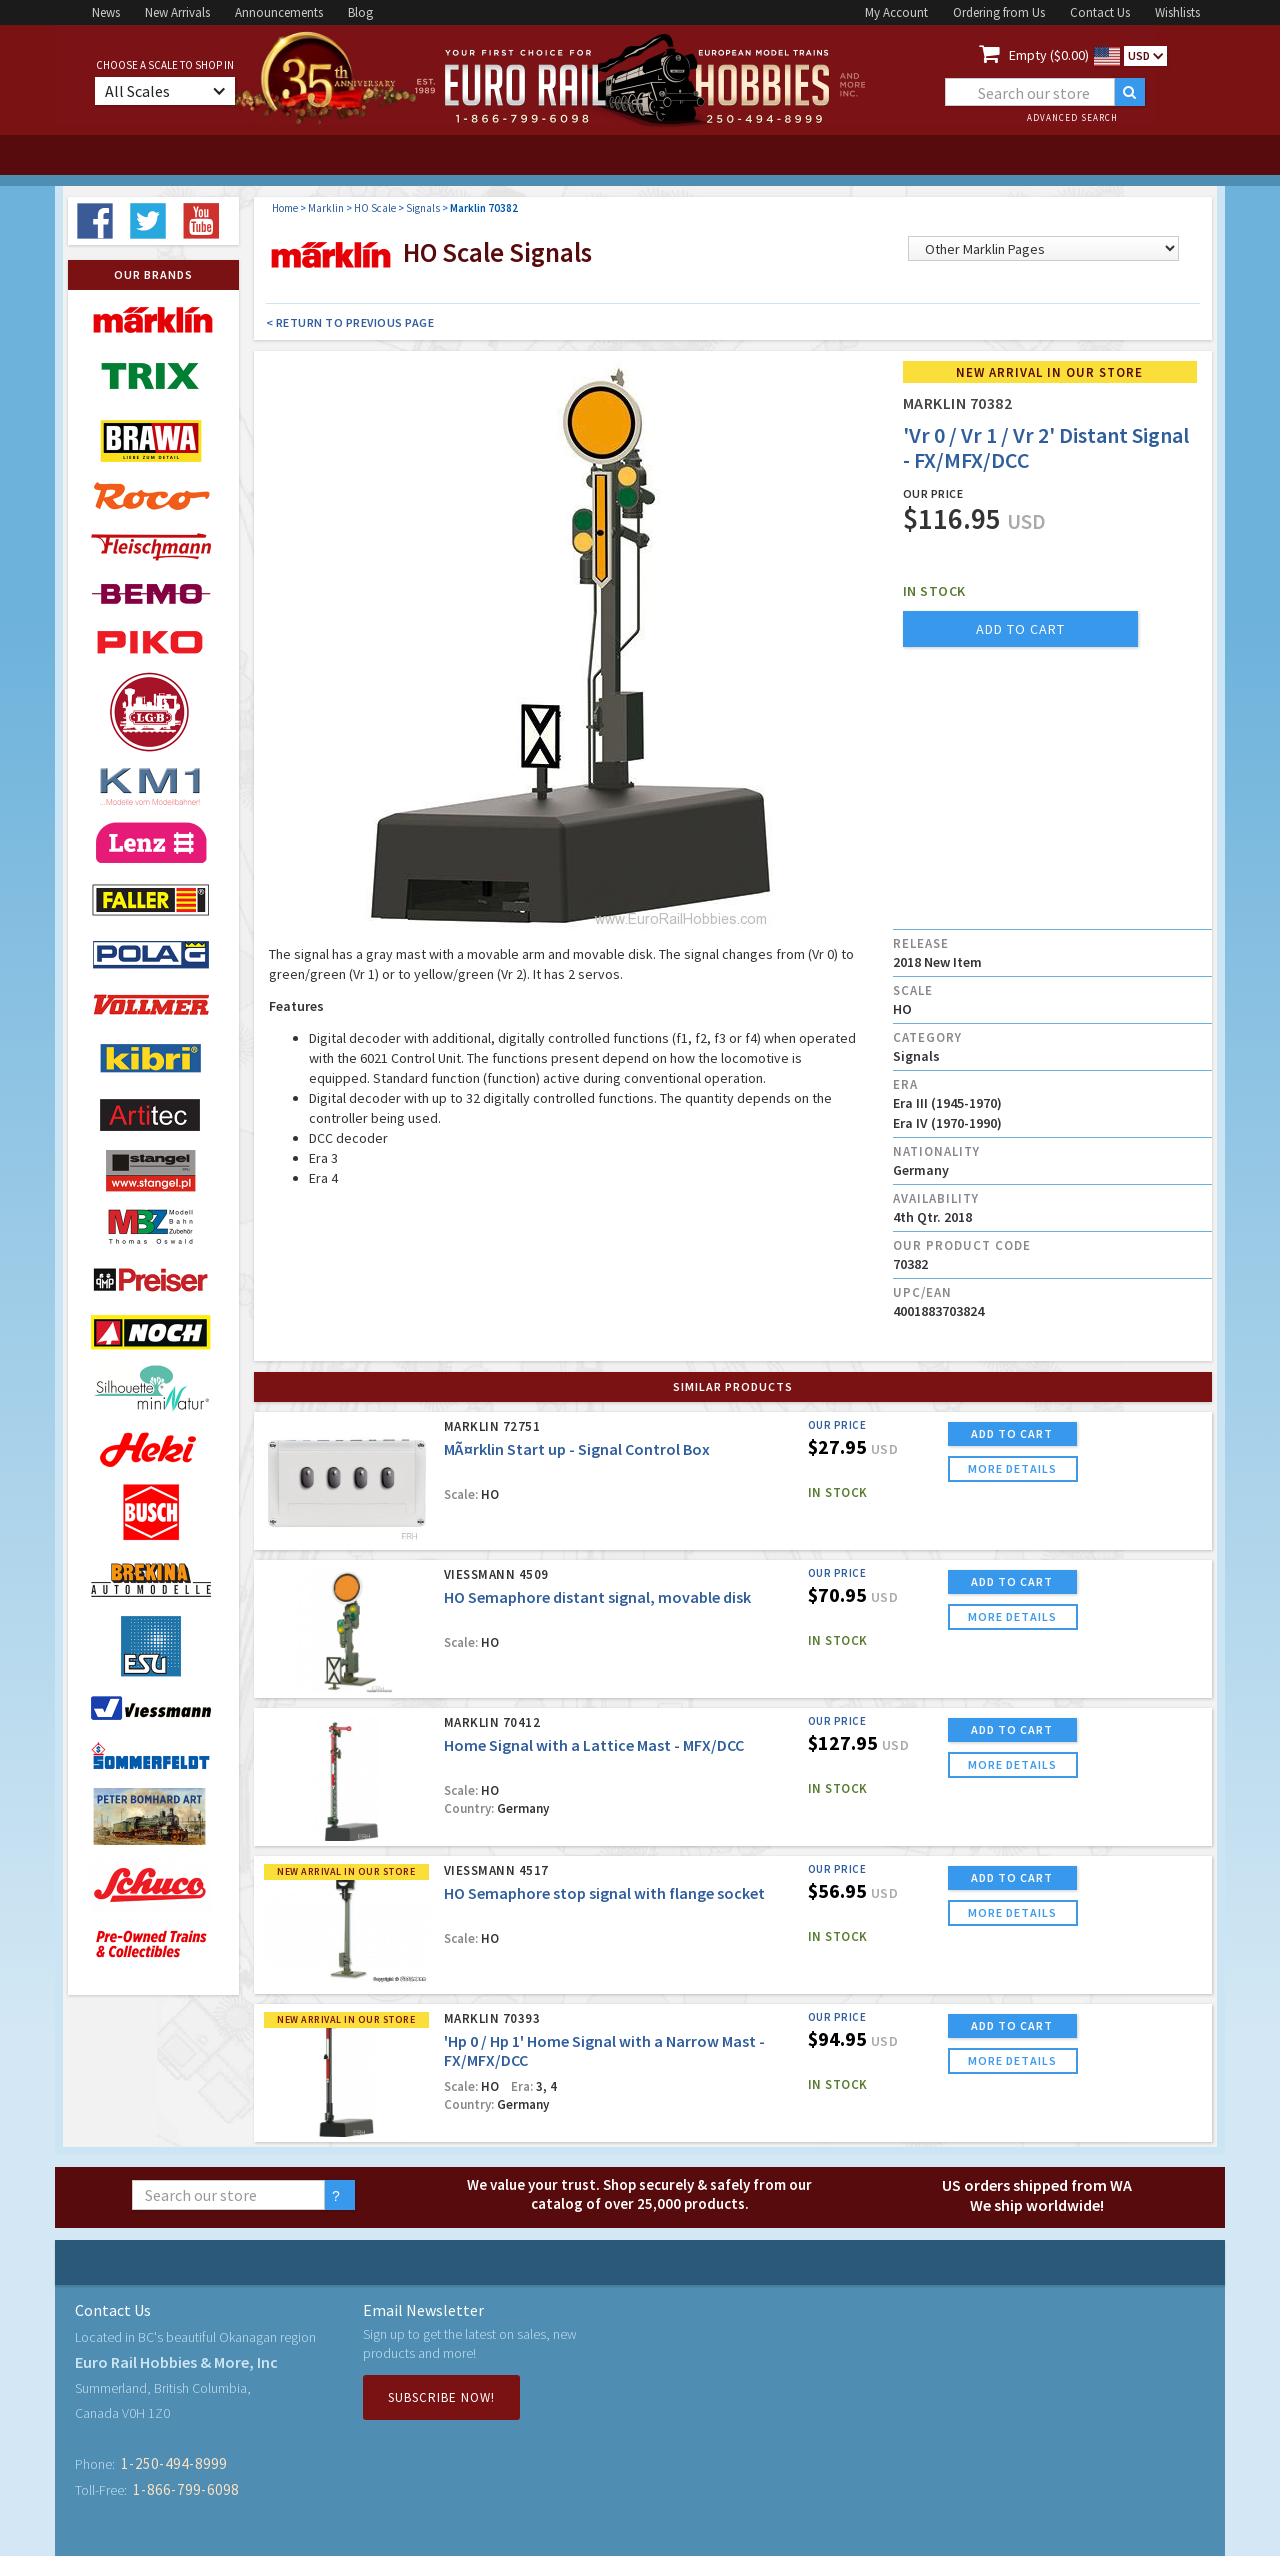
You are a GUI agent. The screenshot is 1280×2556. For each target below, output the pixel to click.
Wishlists (1177, 12)
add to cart (1020, 629)
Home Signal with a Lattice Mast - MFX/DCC (594, 1745)
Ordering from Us (999, 12)
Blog (360, 12)
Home (285, 208)
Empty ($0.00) (1049, 55)
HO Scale (375, 208)
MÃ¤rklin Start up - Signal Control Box (577, 1449)
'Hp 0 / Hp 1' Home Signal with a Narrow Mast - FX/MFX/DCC (604, 2050)
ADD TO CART (1012, 1433)
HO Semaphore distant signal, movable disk (597, 1597)
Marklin (326, 208)
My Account (896, 12)
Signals (423, 208)
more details (1012, 1468)
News (106, 12)
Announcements (279, 12)
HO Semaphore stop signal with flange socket (604, 1893)
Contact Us (1100, 12)
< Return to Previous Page (350, 322)
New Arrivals (177, 12)
